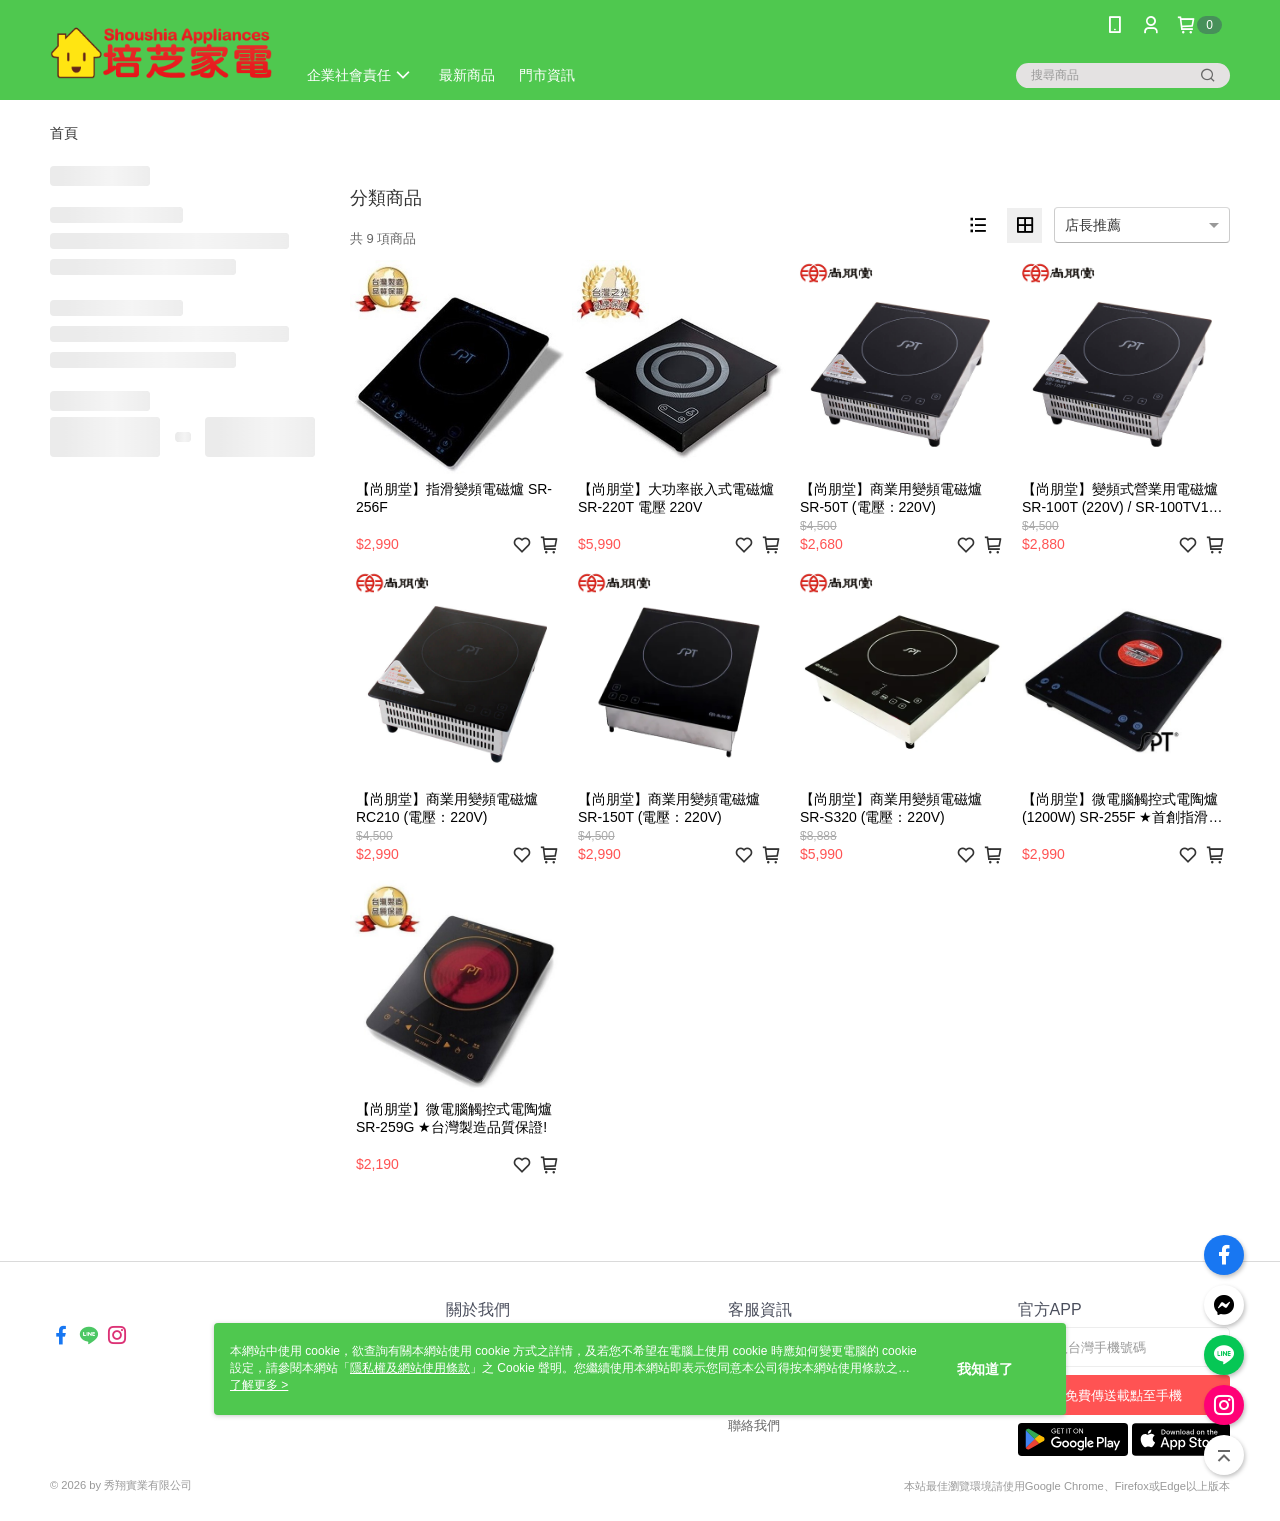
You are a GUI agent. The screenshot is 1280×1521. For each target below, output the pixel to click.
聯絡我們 (754, 1425)
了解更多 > (259, 1385)
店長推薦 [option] (1093, 225)
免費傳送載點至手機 (1123, 1395)
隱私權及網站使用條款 (410, 1368)
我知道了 (985, 1369)
